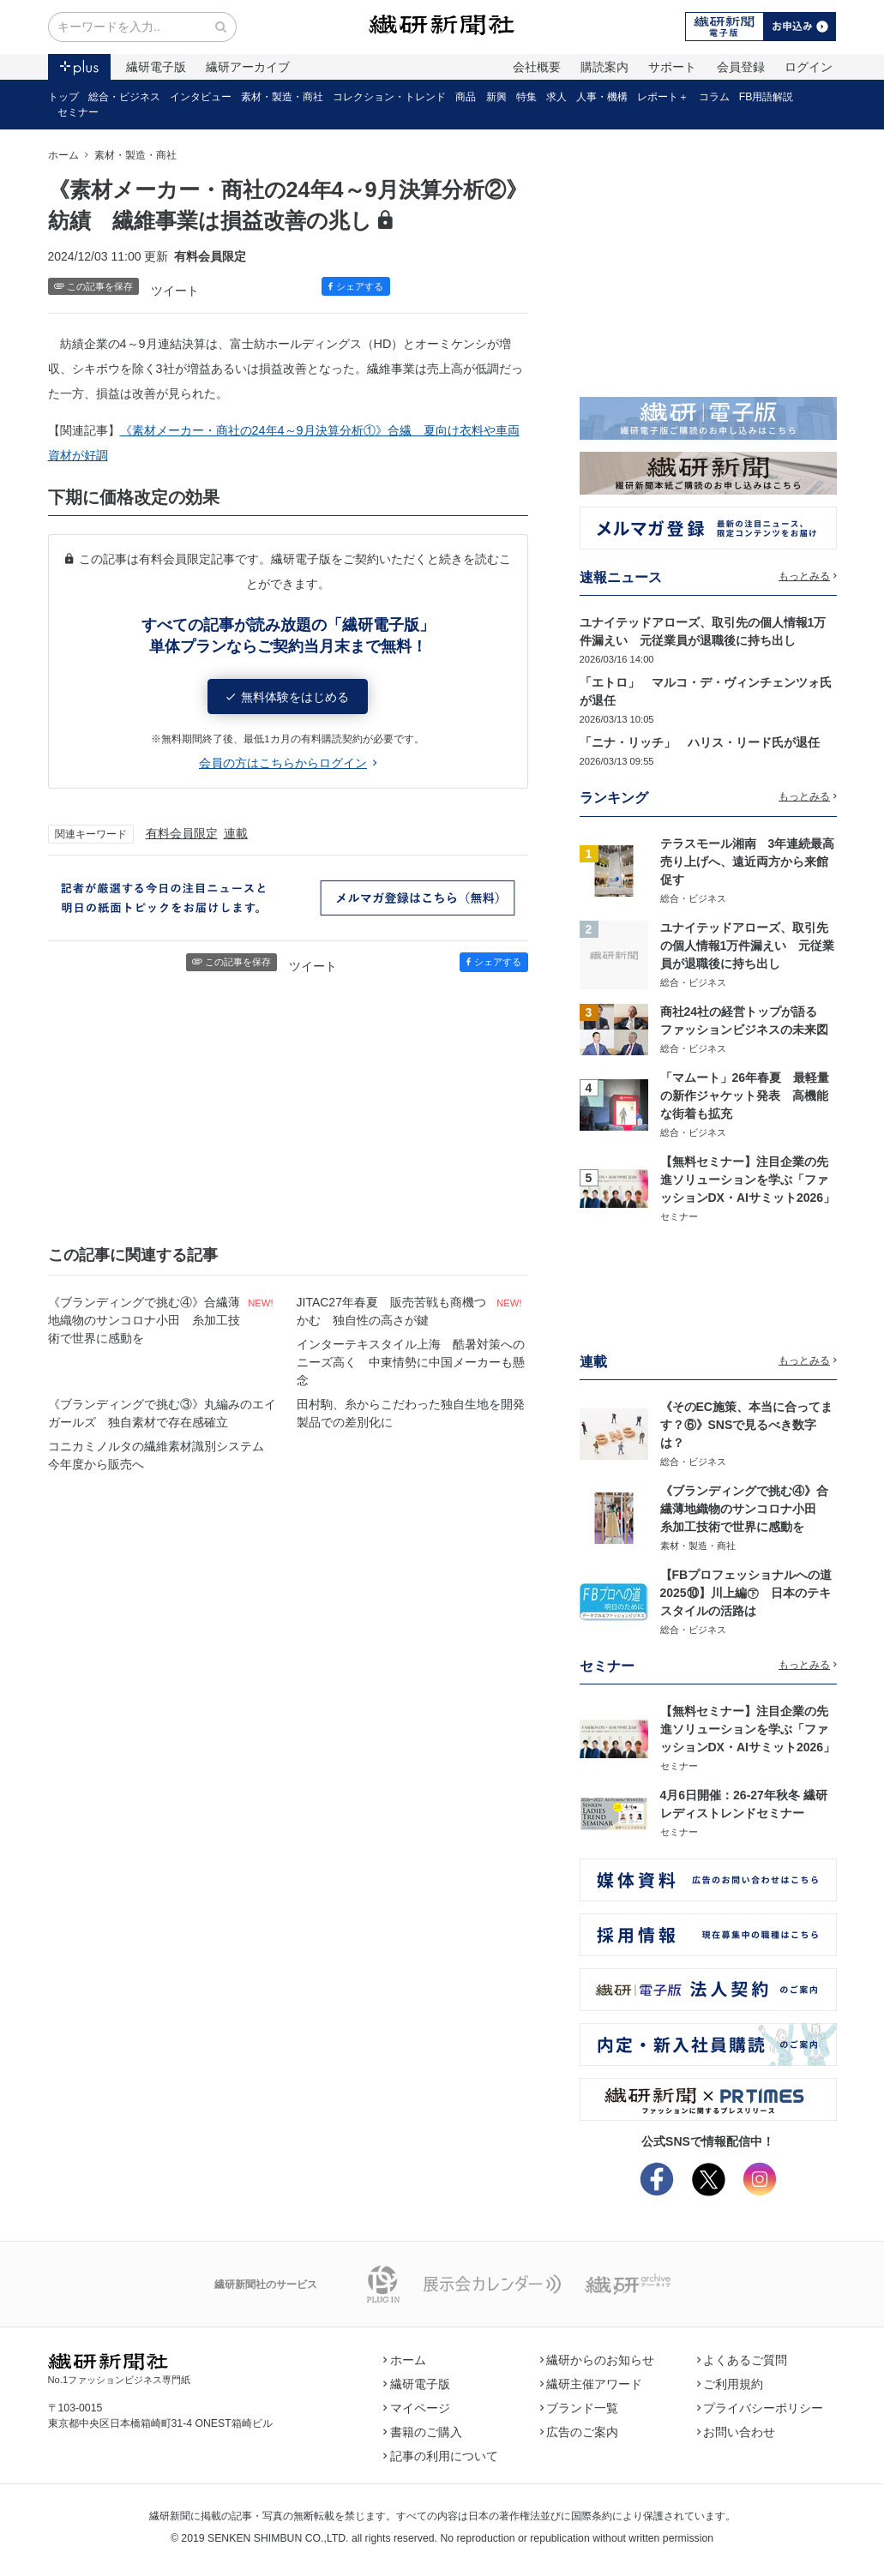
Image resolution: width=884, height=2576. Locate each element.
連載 (236, 833)
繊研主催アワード (591, 2384)
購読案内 (604, 67)
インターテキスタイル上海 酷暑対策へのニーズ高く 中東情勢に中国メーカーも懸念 (411, 1362)
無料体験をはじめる (287, 697)
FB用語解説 (766, 97)
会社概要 (537, 67)
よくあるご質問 (742, 2360)
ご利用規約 (730, 2384)
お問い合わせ (736, 2432)
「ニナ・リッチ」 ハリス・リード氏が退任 (700, 742)
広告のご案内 (579, 2432)
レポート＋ (663, 97)
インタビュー (201, 97)
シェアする (355, 286)
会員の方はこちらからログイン (287, 763)
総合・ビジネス (124, 97)
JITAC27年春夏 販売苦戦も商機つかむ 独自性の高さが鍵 (391, 1311)
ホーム (63, 155)
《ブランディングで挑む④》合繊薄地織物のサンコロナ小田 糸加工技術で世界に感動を (144, 1320)
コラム (714, 97)
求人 (556, 97)
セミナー (78, 112)
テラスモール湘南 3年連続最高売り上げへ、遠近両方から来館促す (747, 861)
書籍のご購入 (422, 2432)
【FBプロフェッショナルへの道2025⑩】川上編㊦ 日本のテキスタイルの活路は (746, 1593)
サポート (672, 67)
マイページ (416, 2408)
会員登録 (741, 67)
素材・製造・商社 (282, 97)
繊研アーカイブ (248, 67)
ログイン (809, 67)
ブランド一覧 (579, 2408)
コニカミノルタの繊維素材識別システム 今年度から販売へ (162, 1455)
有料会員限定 (182, 833)
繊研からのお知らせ (597, 2360)
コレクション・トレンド (389, 97)
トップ (63, 97)
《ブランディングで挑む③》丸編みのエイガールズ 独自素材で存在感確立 (162, 1413)
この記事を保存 (94, 286)
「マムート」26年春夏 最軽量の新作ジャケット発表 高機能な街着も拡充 (745, 1095)
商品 (465, 97)
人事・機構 (602, 97)
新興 (496, 97)
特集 (526, 97)
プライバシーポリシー (760, 2408)
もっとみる (808, 576)
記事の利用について (440, 2456)
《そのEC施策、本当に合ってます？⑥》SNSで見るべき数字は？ (746, 1425)
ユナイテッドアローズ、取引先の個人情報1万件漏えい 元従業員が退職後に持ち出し (747, 945)
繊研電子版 (156, 67)
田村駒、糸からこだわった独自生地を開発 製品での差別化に (412, 1413)
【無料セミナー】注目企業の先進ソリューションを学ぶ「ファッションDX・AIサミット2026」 (748, 1179)
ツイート (175, 290)
